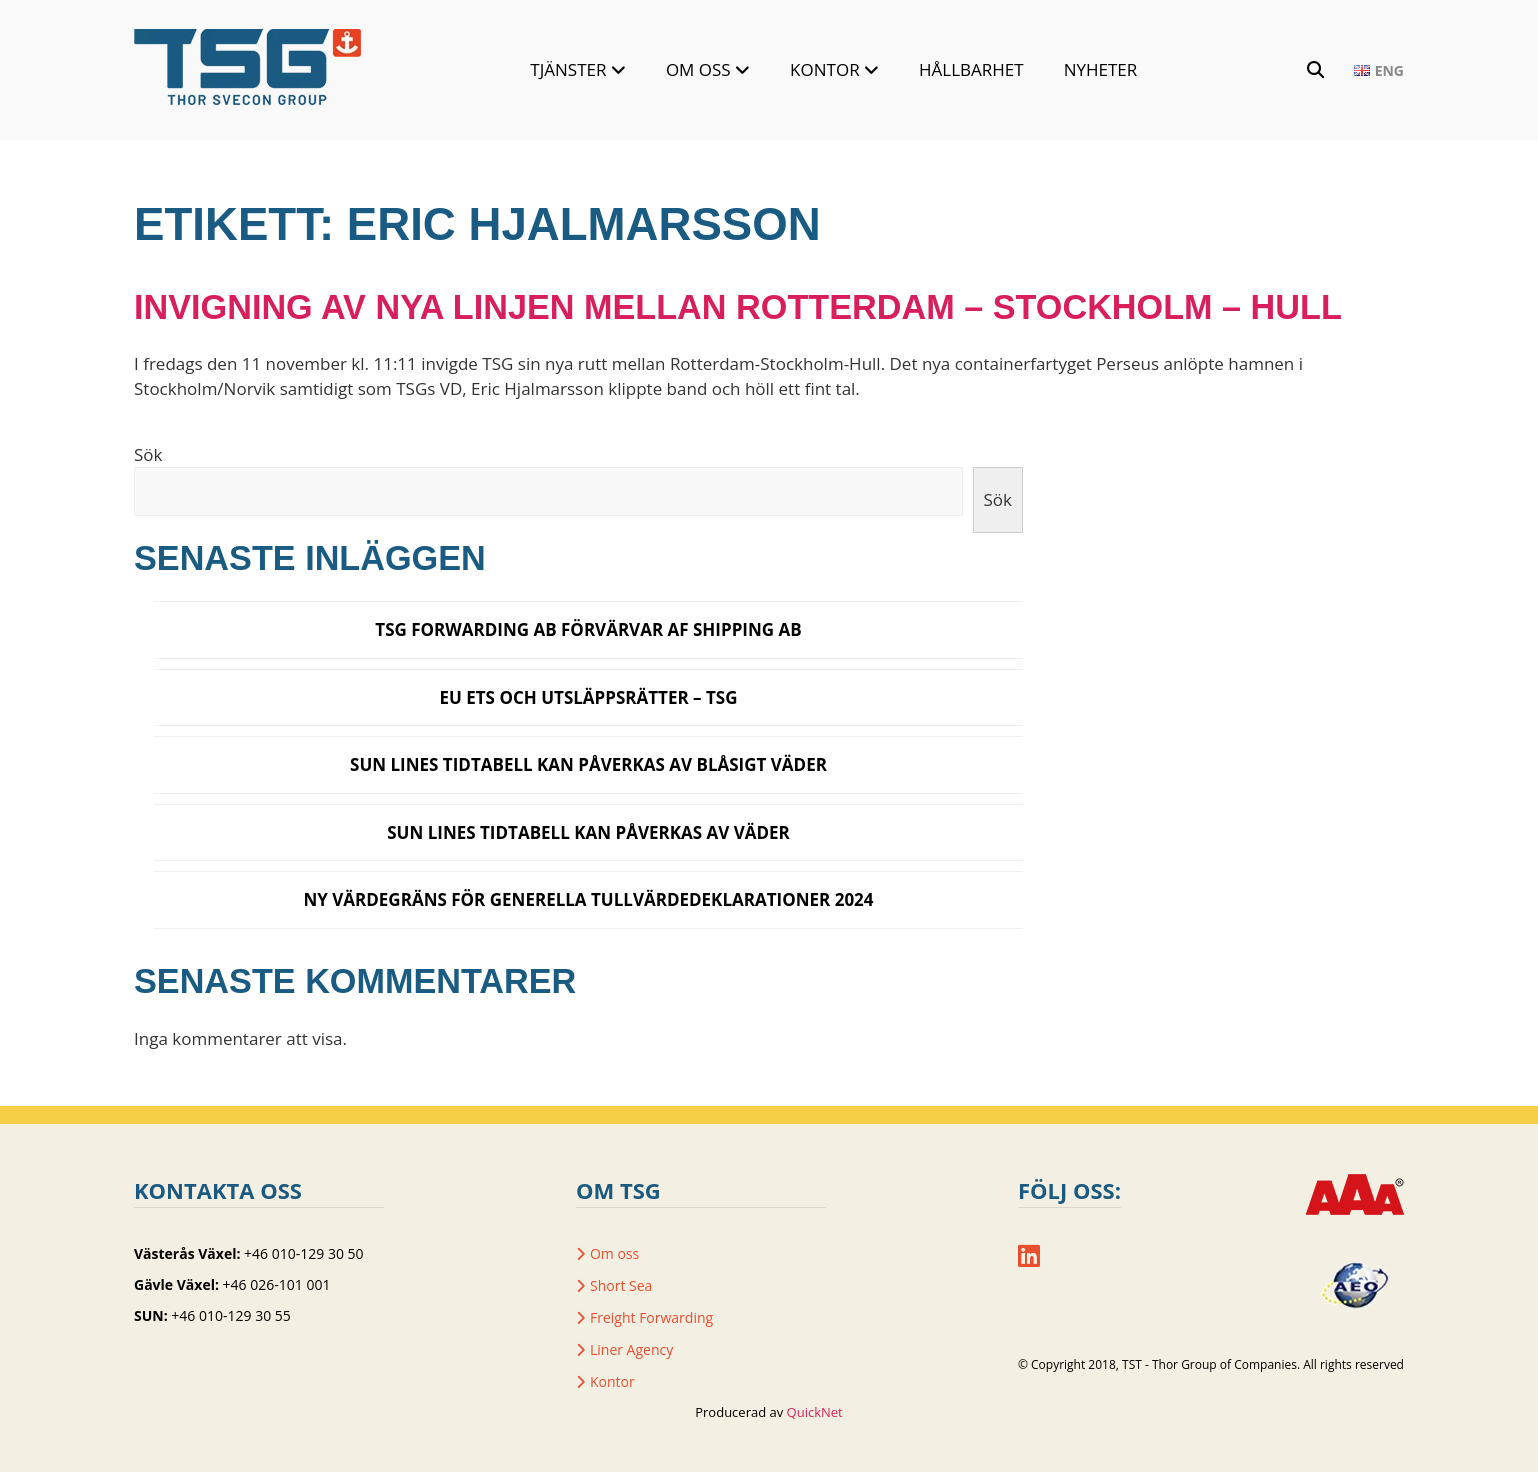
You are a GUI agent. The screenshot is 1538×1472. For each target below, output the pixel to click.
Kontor (825, 69)
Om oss (698, 69)
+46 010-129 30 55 (230, 1315)
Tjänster (568, 69)
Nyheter (1101, 69)
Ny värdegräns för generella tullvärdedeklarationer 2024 (588, 899)
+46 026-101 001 (277, 1284)
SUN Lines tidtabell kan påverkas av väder (588, 832)
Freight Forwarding (651, 1317)
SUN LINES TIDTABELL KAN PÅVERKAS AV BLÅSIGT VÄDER (588, 764)
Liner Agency (631, 1349)
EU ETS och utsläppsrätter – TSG (588, 697)
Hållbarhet (971, 69)
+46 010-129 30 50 (303, 1253)
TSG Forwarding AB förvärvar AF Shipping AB (588, 629)
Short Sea (621, 1285)
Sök (148, 454)
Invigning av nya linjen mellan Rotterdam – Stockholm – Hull (738, 307)
